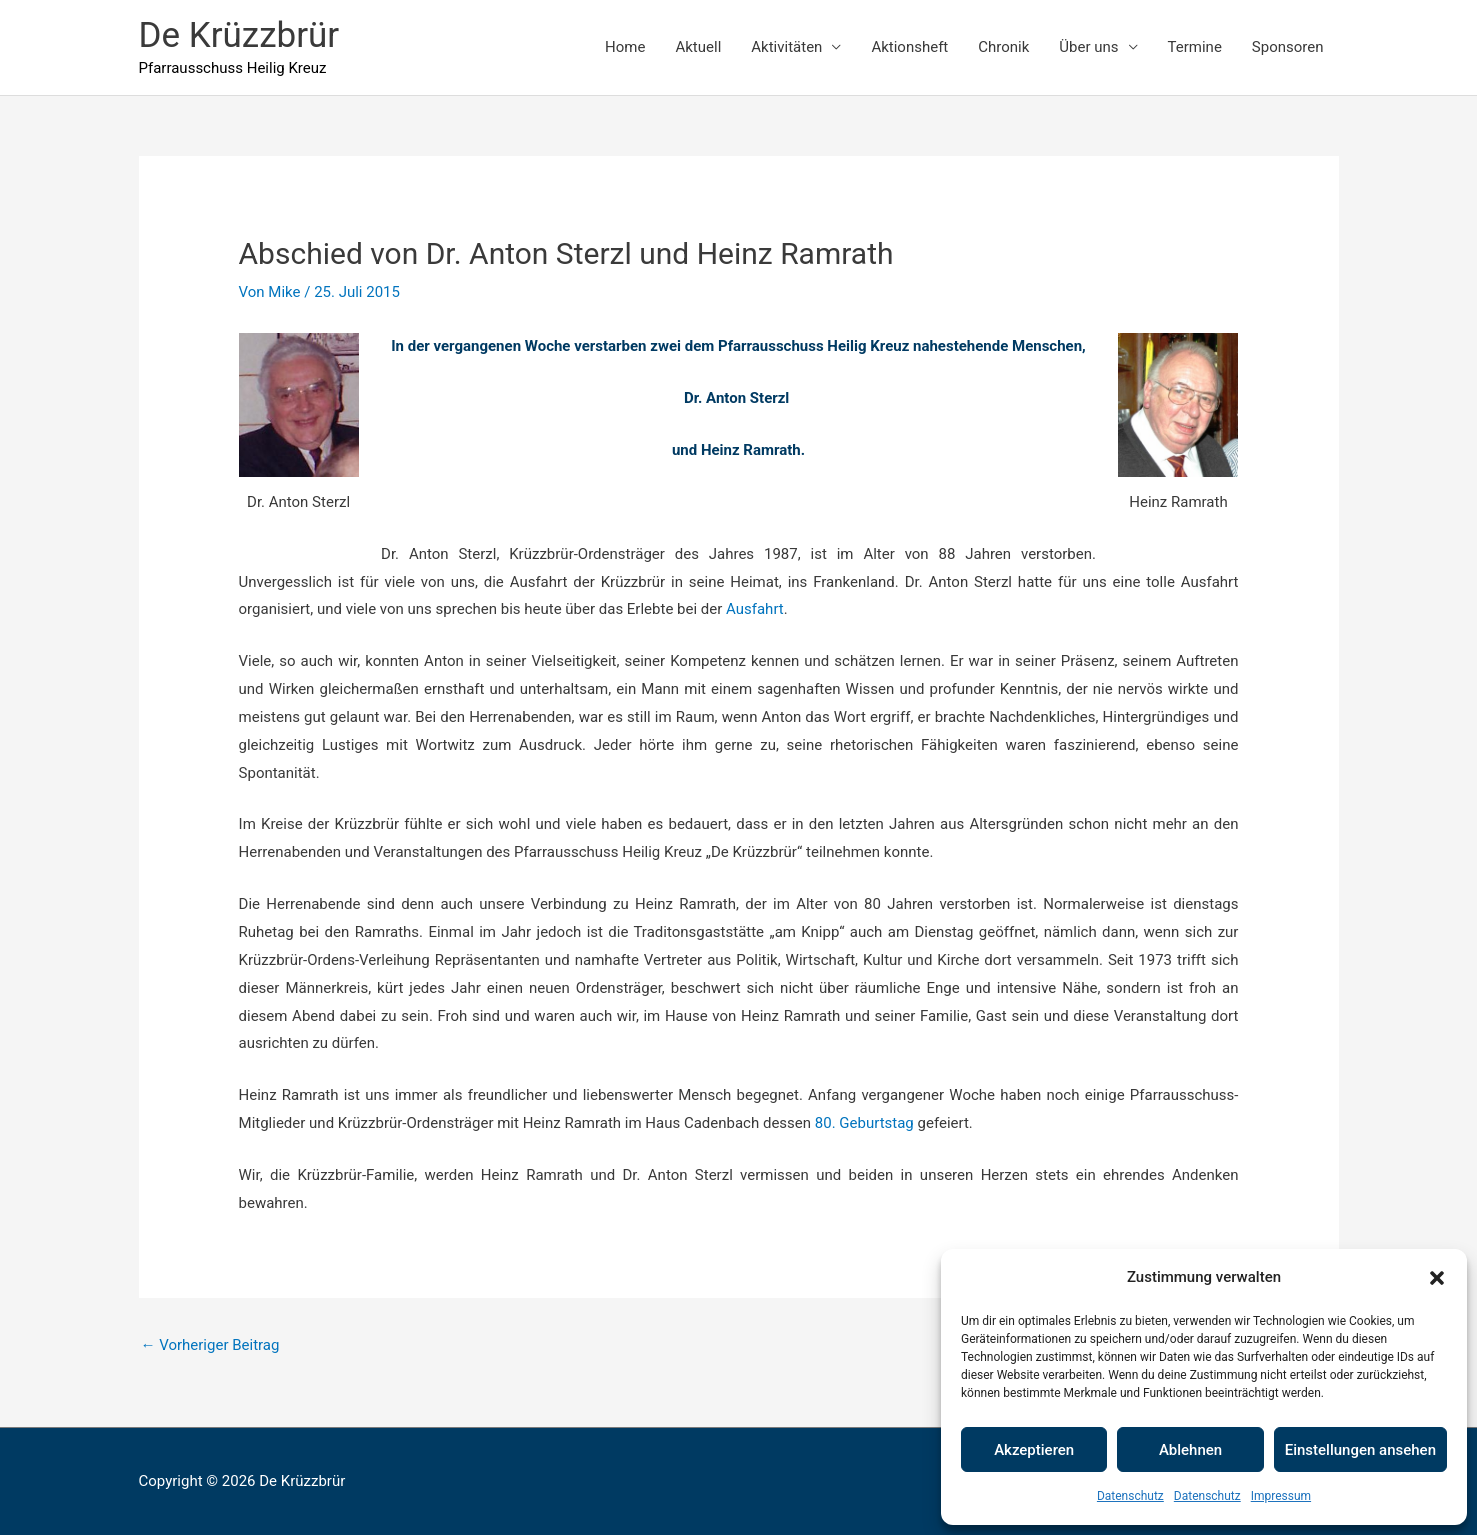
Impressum (1281, 1496)
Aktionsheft (909, 47)
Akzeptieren (1034, 1450)
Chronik (1003, 47)
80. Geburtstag (864, 1123)
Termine (1195, 47)
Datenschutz (1130, 1496)
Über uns (1088, 47)
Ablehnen (1190, 1450)
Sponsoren (1288, 47)
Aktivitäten (786, 47)
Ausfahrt (755, 609)
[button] (1437, 1278)
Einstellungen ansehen (1360, 1450)
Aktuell (698, 47)
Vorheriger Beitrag (210, 1345)
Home (625, 47)
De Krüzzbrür (239, 35)
